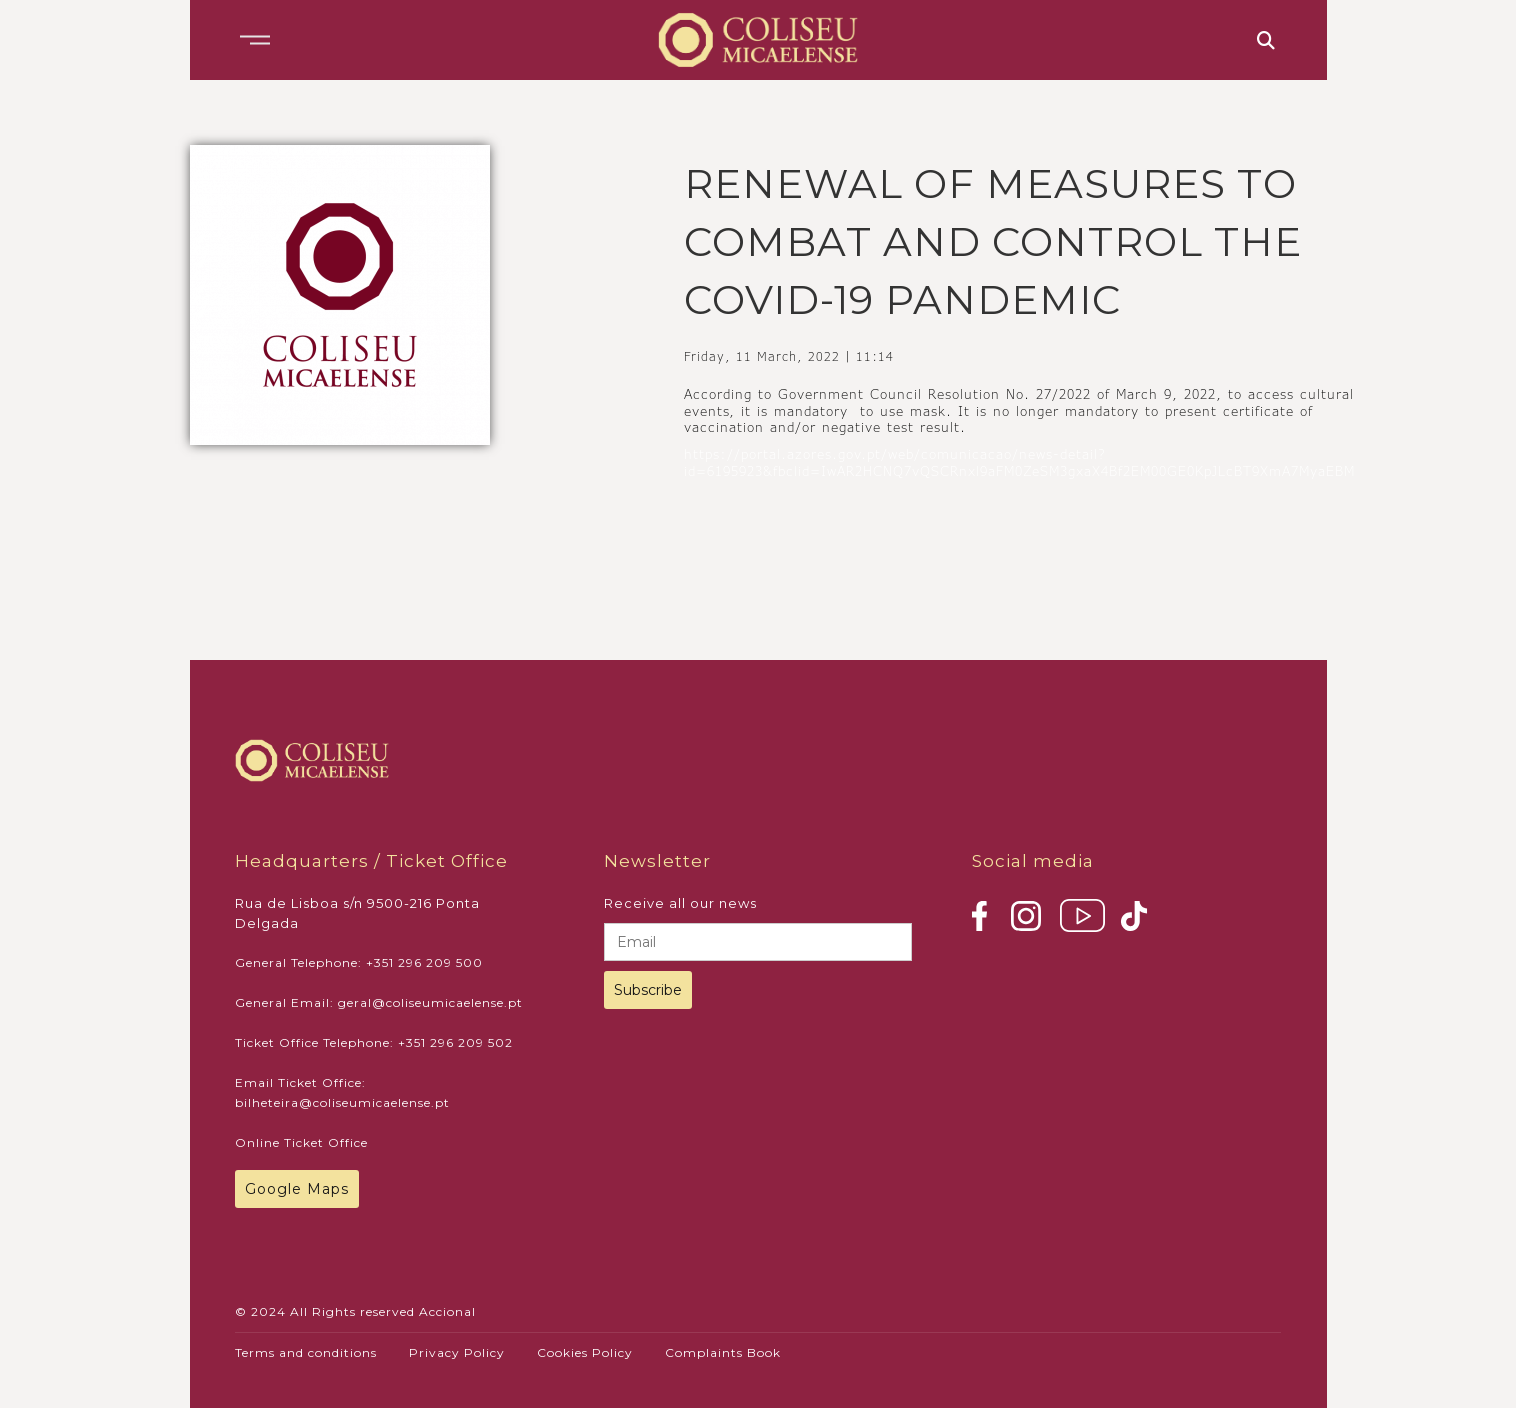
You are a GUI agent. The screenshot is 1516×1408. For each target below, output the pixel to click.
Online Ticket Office (301, 1142)
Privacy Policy (457, 1352)
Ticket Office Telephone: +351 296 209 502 (374, 1042)
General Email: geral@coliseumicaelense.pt (379, 1002)
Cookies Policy (585, 1352)
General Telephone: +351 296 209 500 (359, 962)
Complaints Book (723, 1352)
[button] (255, 40)
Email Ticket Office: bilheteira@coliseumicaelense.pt (342, 1092)
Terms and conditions (306, 1352)
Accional (447, 1311)
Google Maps (297, 1189)
